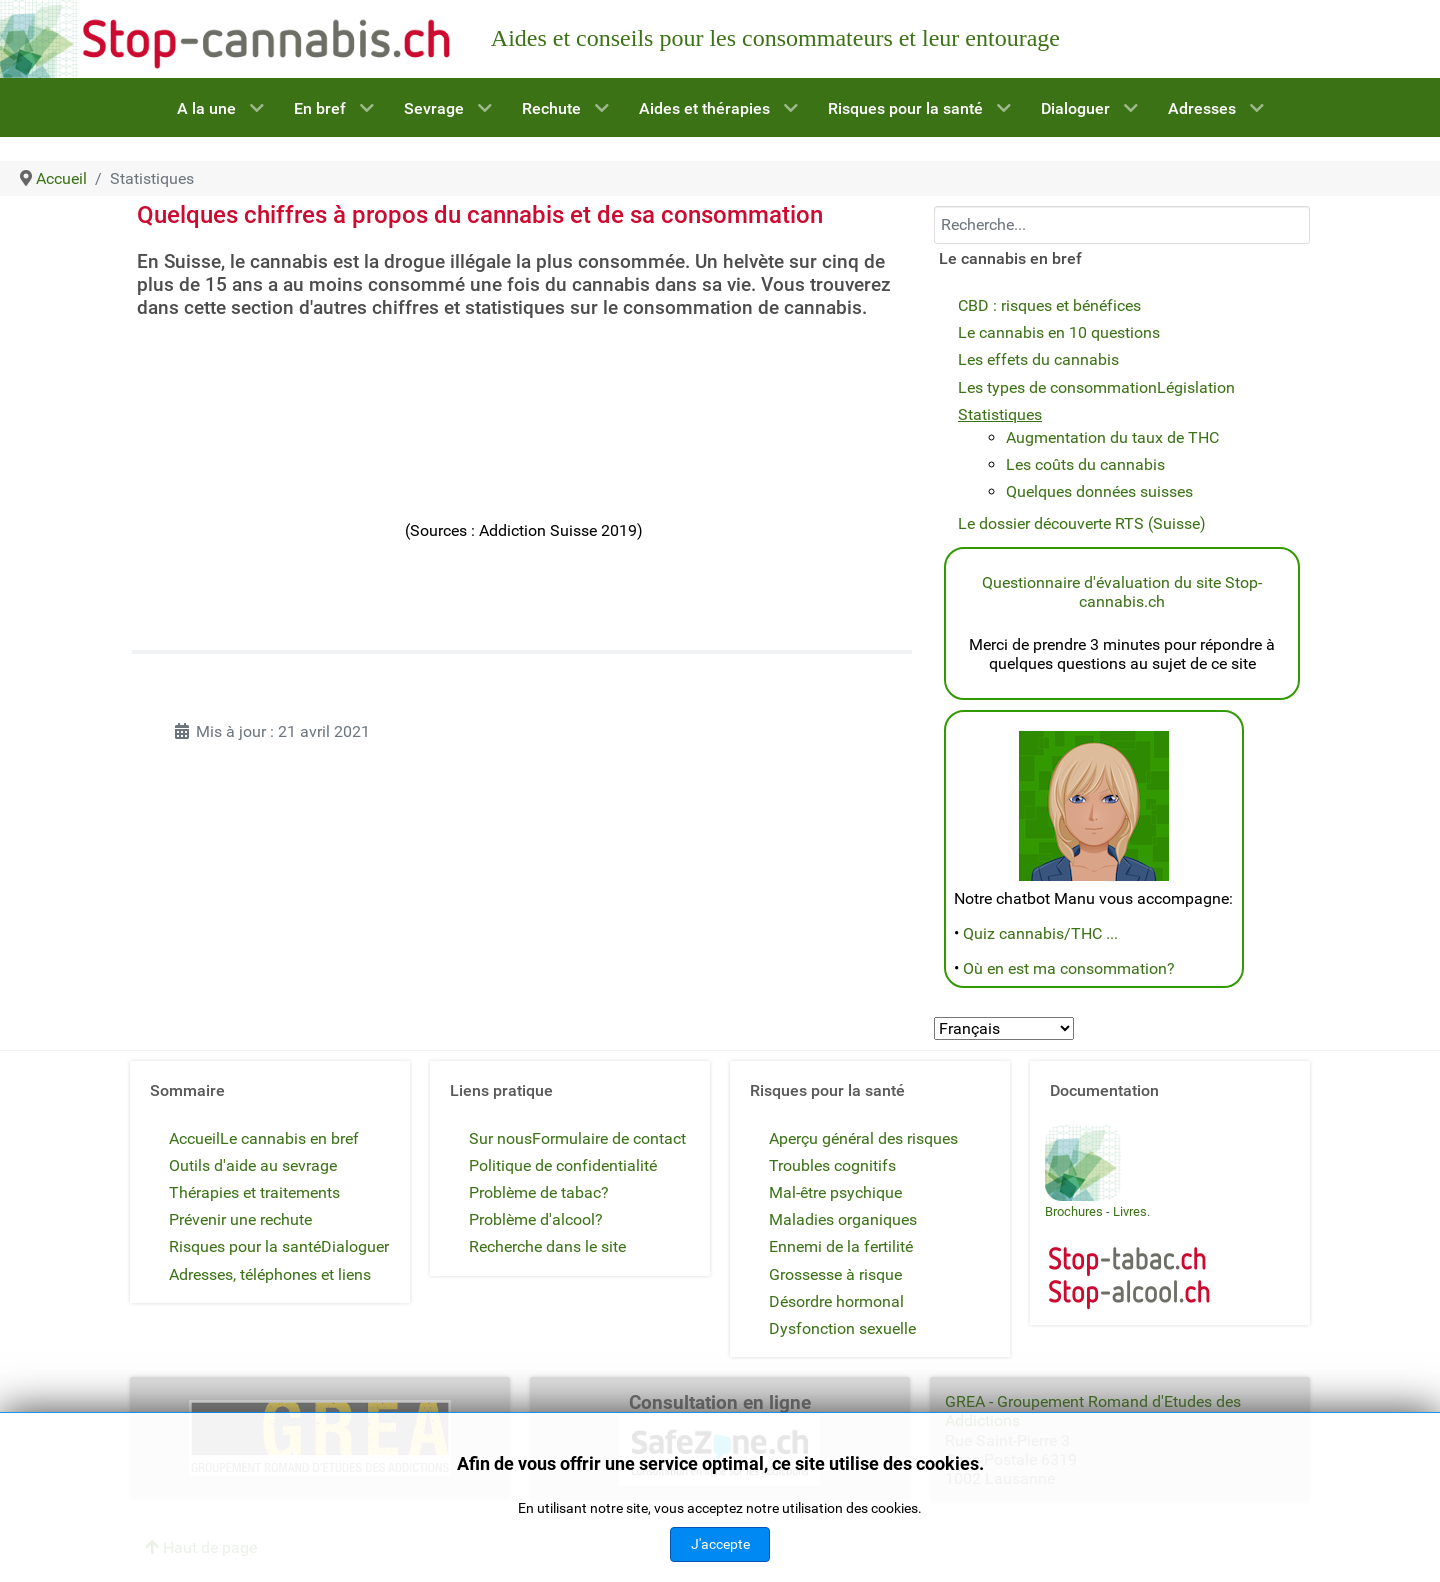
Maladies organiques (843, 1219)
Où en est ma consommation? (1069, 968)
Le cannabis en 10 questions (1059, 332)
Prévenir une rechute (240, 1219)
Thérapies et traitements (254, 1192)
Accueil (194, 1138)
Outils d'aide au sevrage (253, 1165)
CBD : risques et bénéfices (1049, 305)
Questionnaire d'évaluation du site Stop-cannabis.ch (1122, 592)
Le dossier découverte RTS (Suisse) (1082, 523)
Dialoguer (355, 1246)
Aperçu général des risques (863, 1138)
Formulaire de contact (609, 1138)
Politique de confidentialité (563, 1165)
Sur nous (500, 1138)
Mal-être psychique (835, 1192)
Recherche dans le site (547, 1246)
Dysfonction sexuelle (842, 1328)
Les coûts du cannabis (1085, 464)
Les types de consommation (1057, 387)
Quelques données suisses (1099, 491)
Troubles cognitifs (832, 1165)
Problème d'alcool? (536, 1219)
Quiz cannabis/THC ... (1040, 933)
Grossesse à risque (835, 1274)
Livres (1130, 1211)
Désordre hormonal (836, 1301)
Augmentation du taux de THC (1112, 437)
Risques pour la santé (245, 1246)
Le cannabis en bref (289, 1138)
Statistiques (1000, 414)
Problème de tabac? (539, 1192)
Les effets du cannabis (1038, 359)
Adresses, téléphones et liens (270, 1274)
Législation (1196, 387)
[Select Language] (1004, 1028)
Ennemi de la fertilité (841, 1246)
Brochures (1074, 1211)
